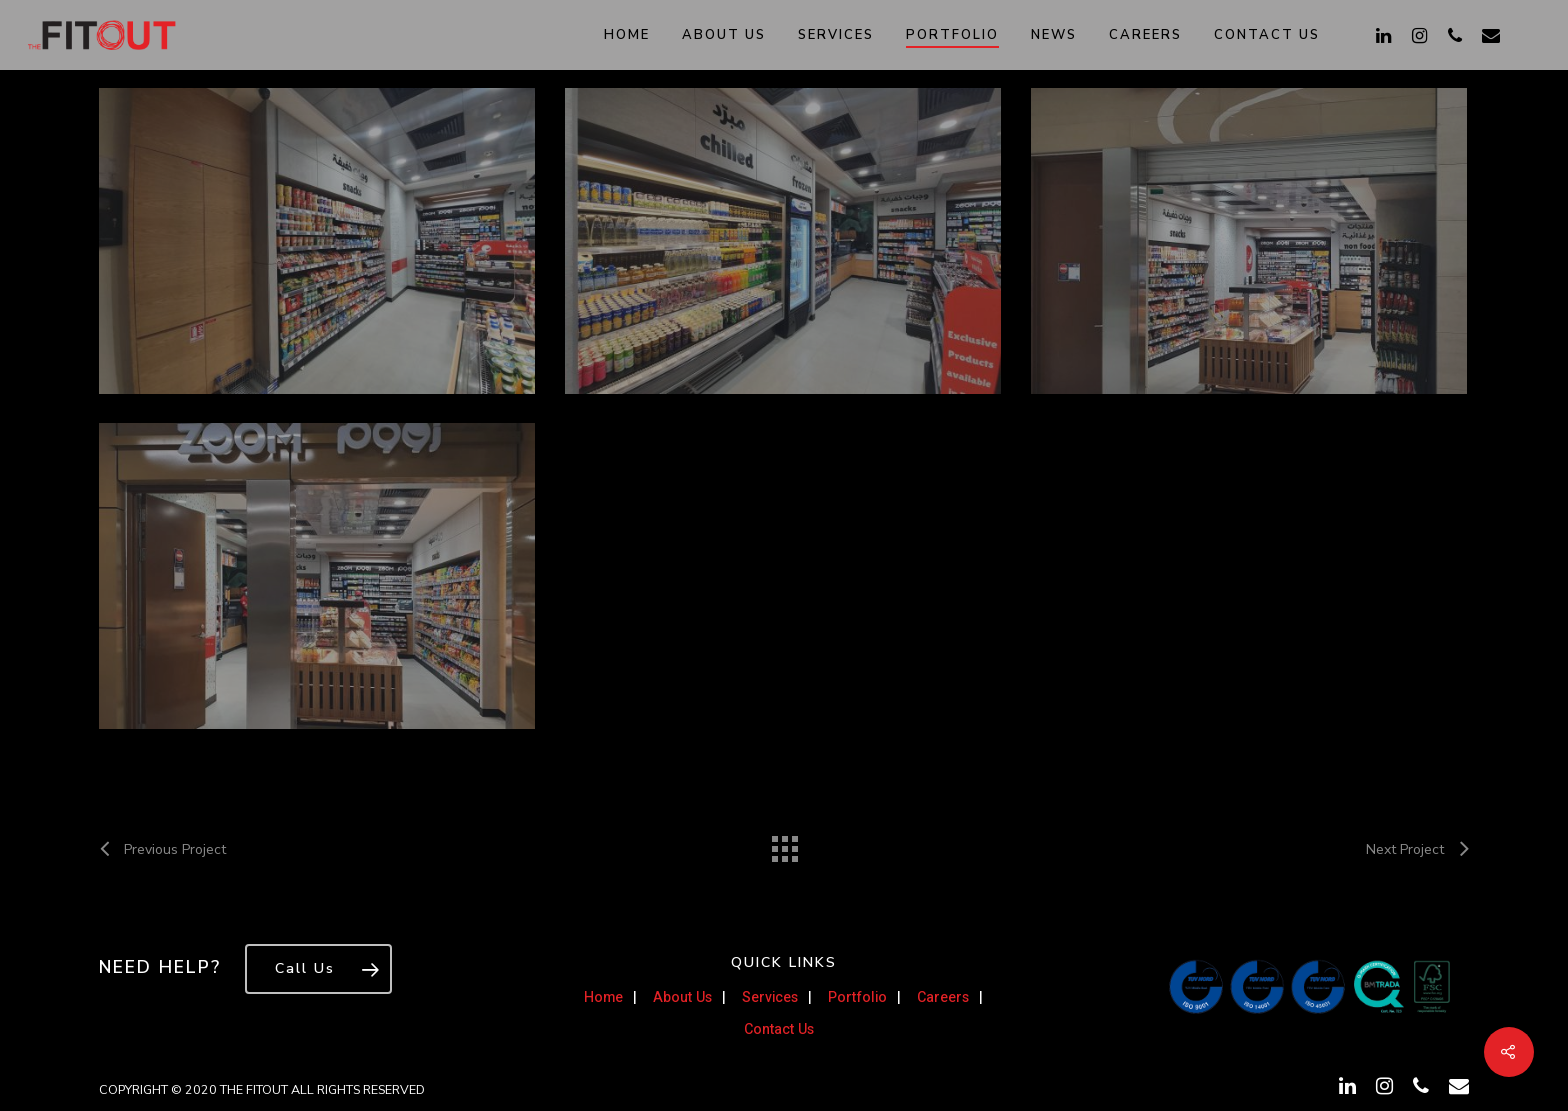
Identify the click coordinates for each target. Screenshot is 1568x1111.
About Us (724, 35)
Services (836, 35)
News (1054, 35)
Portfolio (952, 35)
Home (627, 35)
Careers (1145, 35)
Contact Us (1267, 35)
